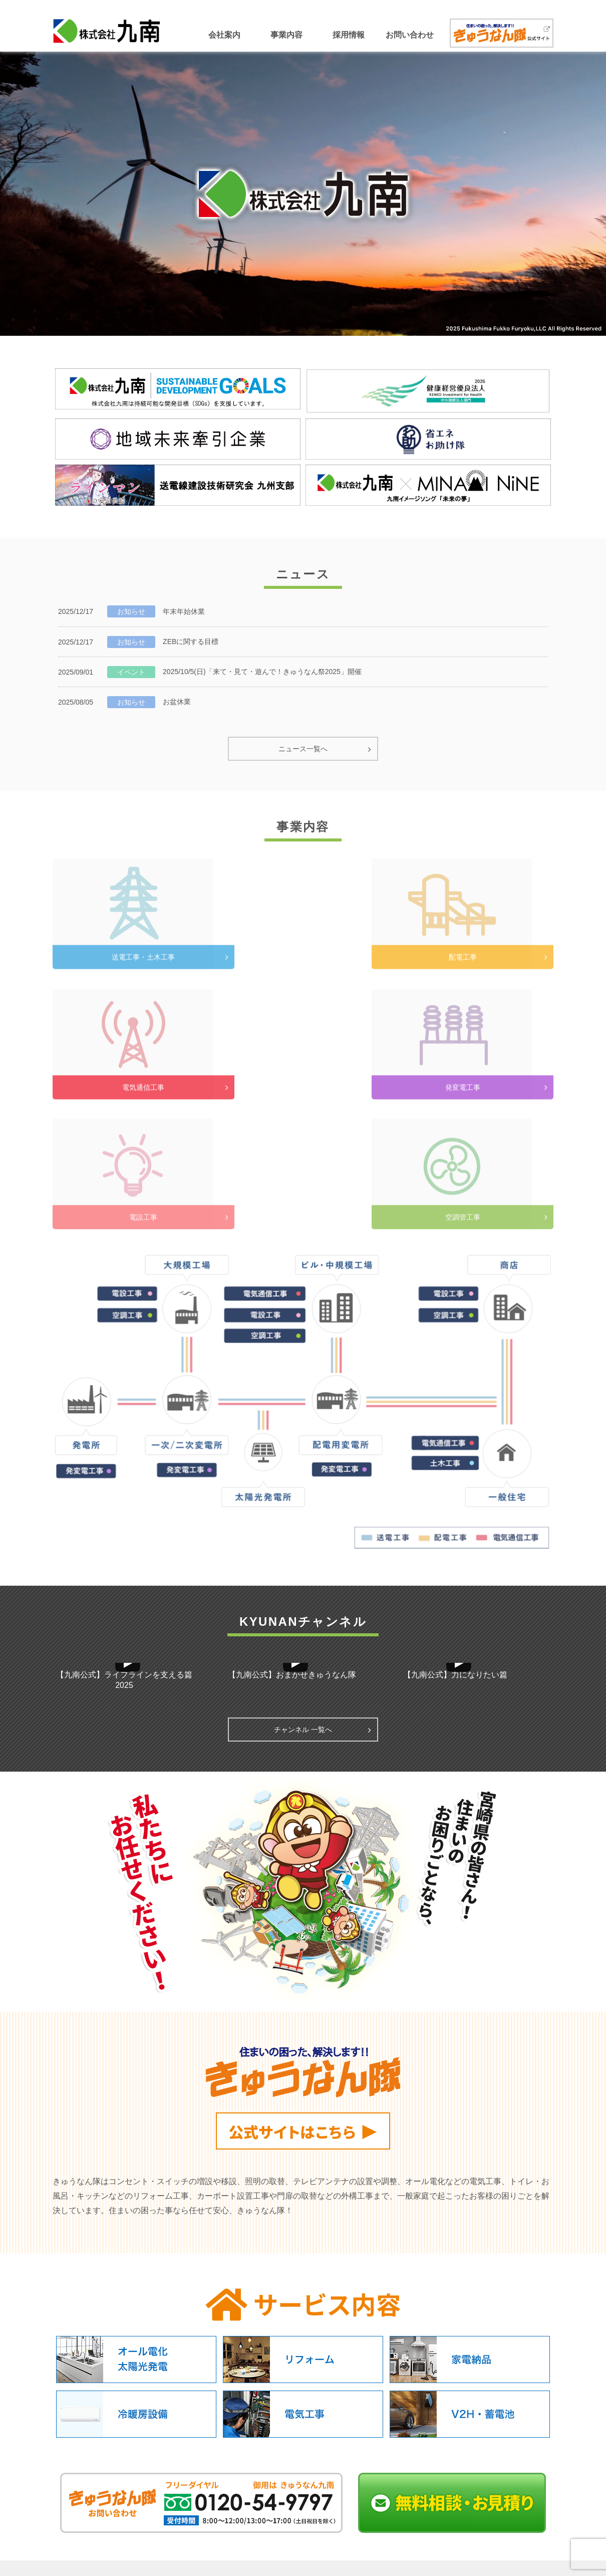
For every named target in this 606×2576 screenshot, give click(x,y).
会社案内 (224, 35)
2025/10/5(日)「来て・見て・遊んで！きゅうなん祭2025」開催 (262, 672)
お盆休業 (177, 702)
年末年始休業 (184, 611)
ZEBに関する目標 (190, 641)
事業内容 (286, 35)
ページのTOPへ (303, 2466)
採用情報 (349, 35)
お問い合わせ (410, 35)
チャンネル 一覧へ (303, 1600)
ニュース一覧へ (303, 749)
